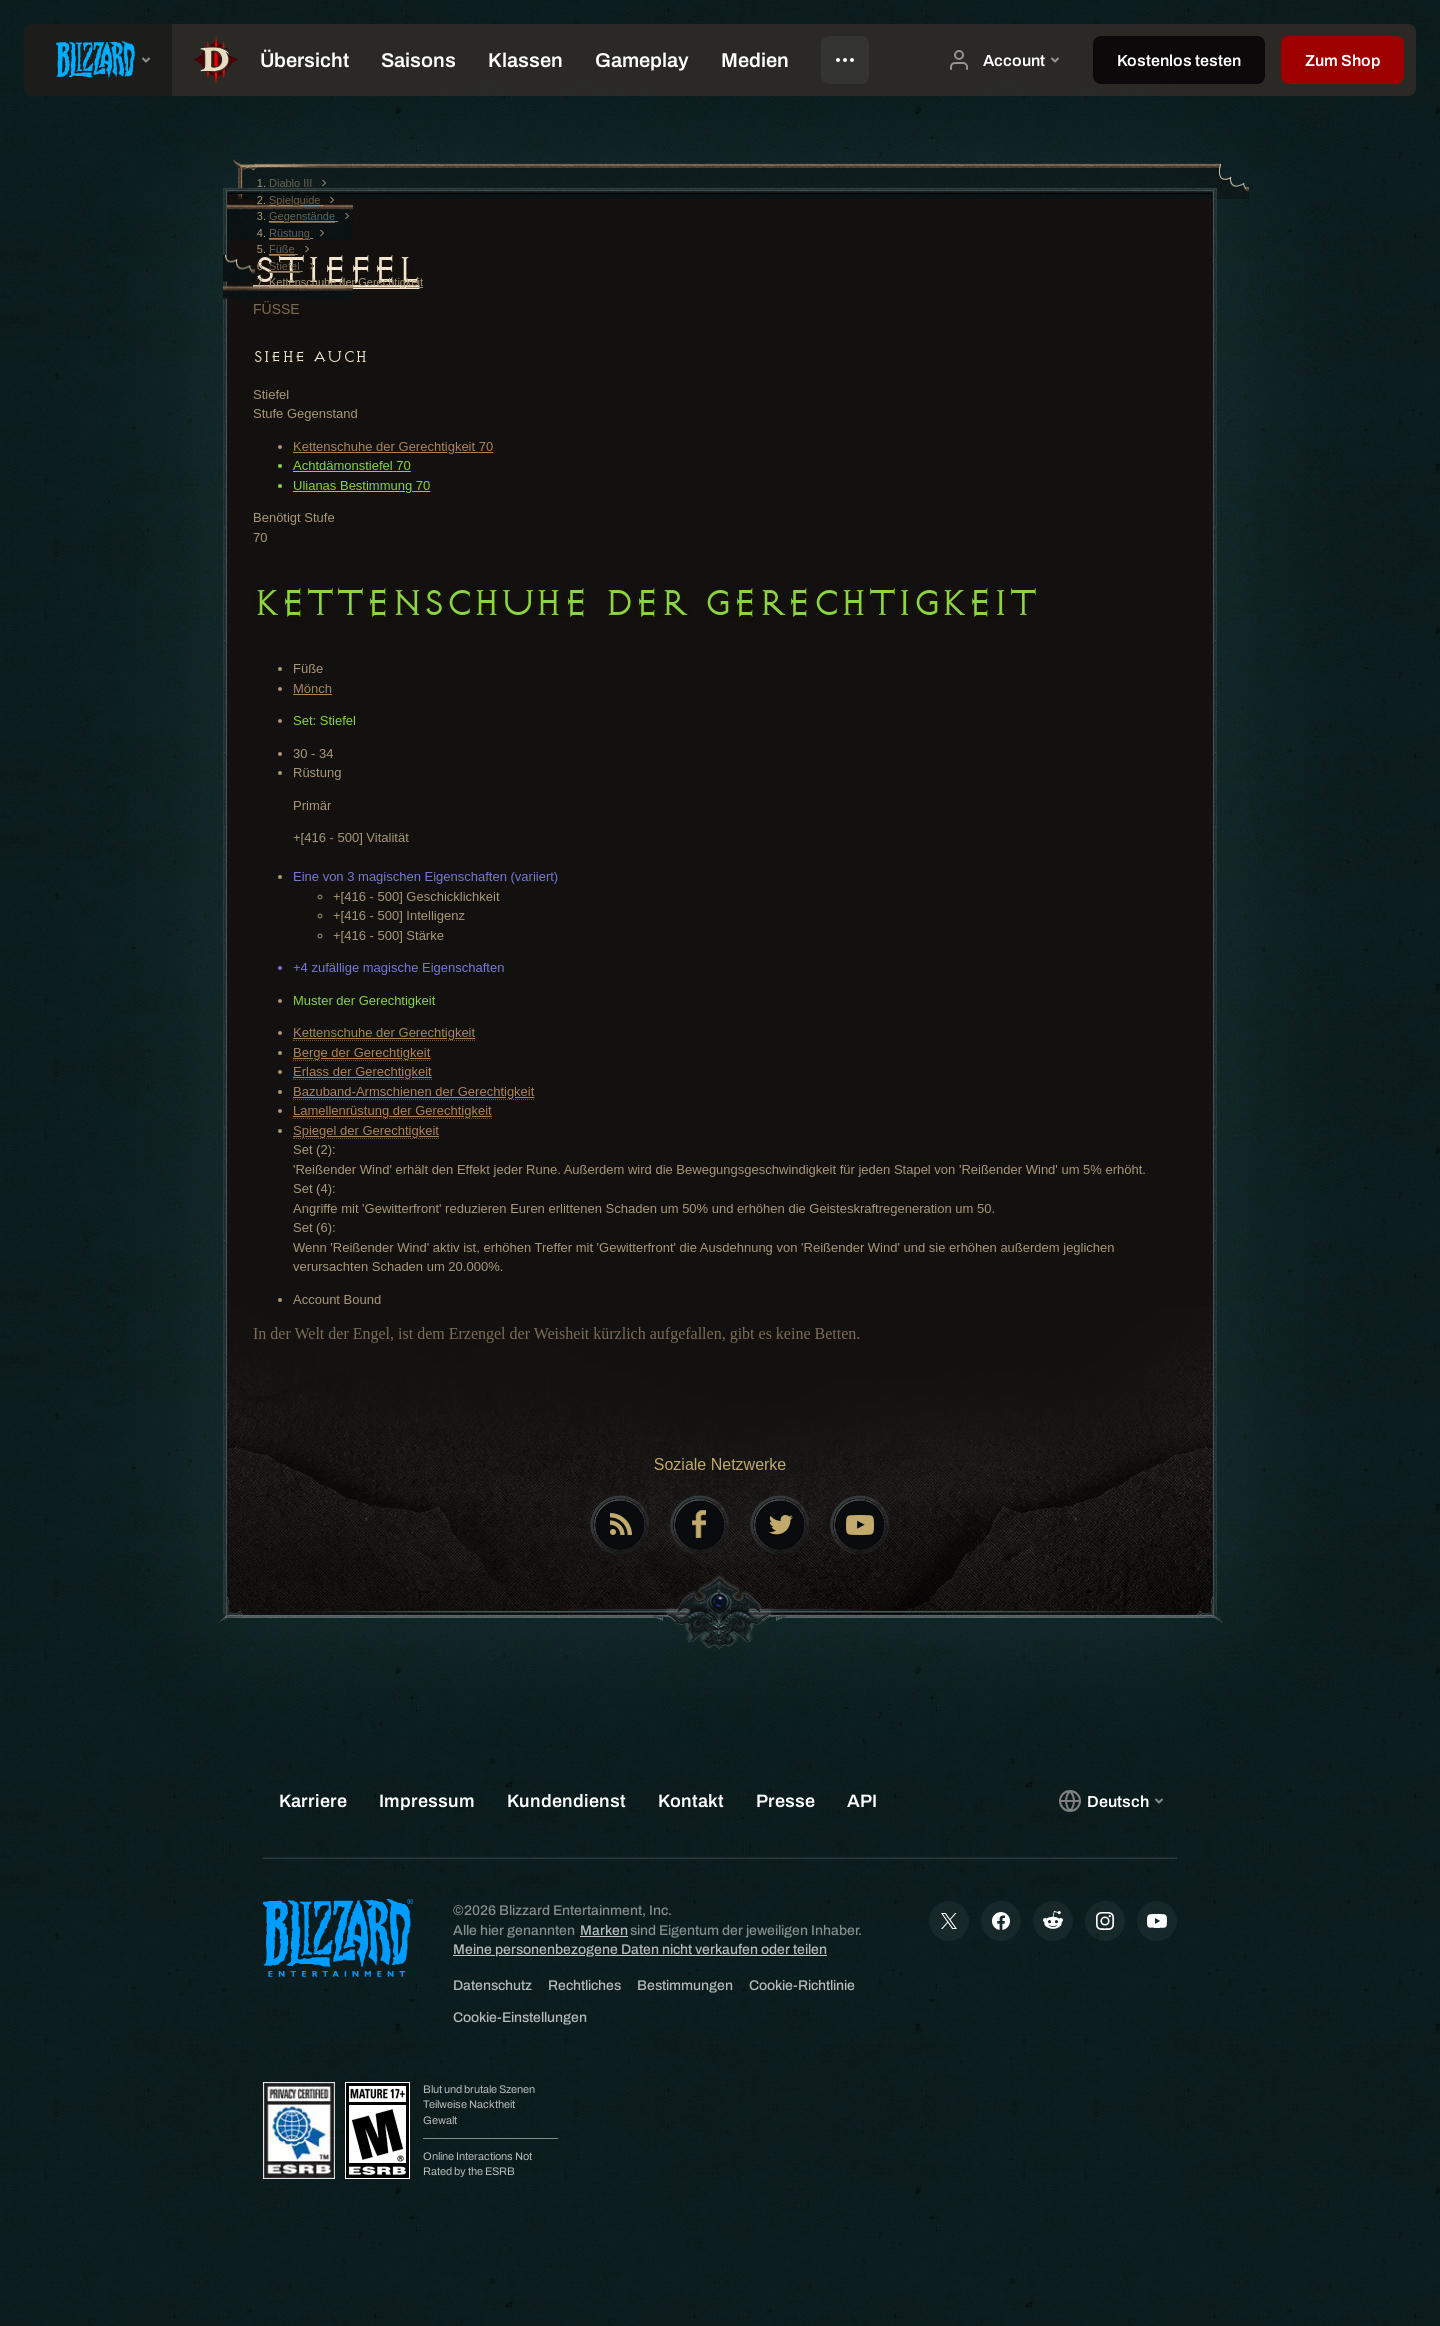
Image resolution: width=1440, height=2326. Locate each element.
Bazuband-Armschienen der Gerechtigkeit (413, 1091)
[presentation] (98, 60)
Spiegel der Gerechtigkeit (366, 1130)
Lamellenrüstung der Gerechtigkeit (392, 1110)
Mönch (312, 688)
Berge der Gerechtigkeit (361, 1052)
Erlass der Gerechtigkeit (362, 1071)
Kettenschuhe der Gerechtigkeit (384, 1032)
